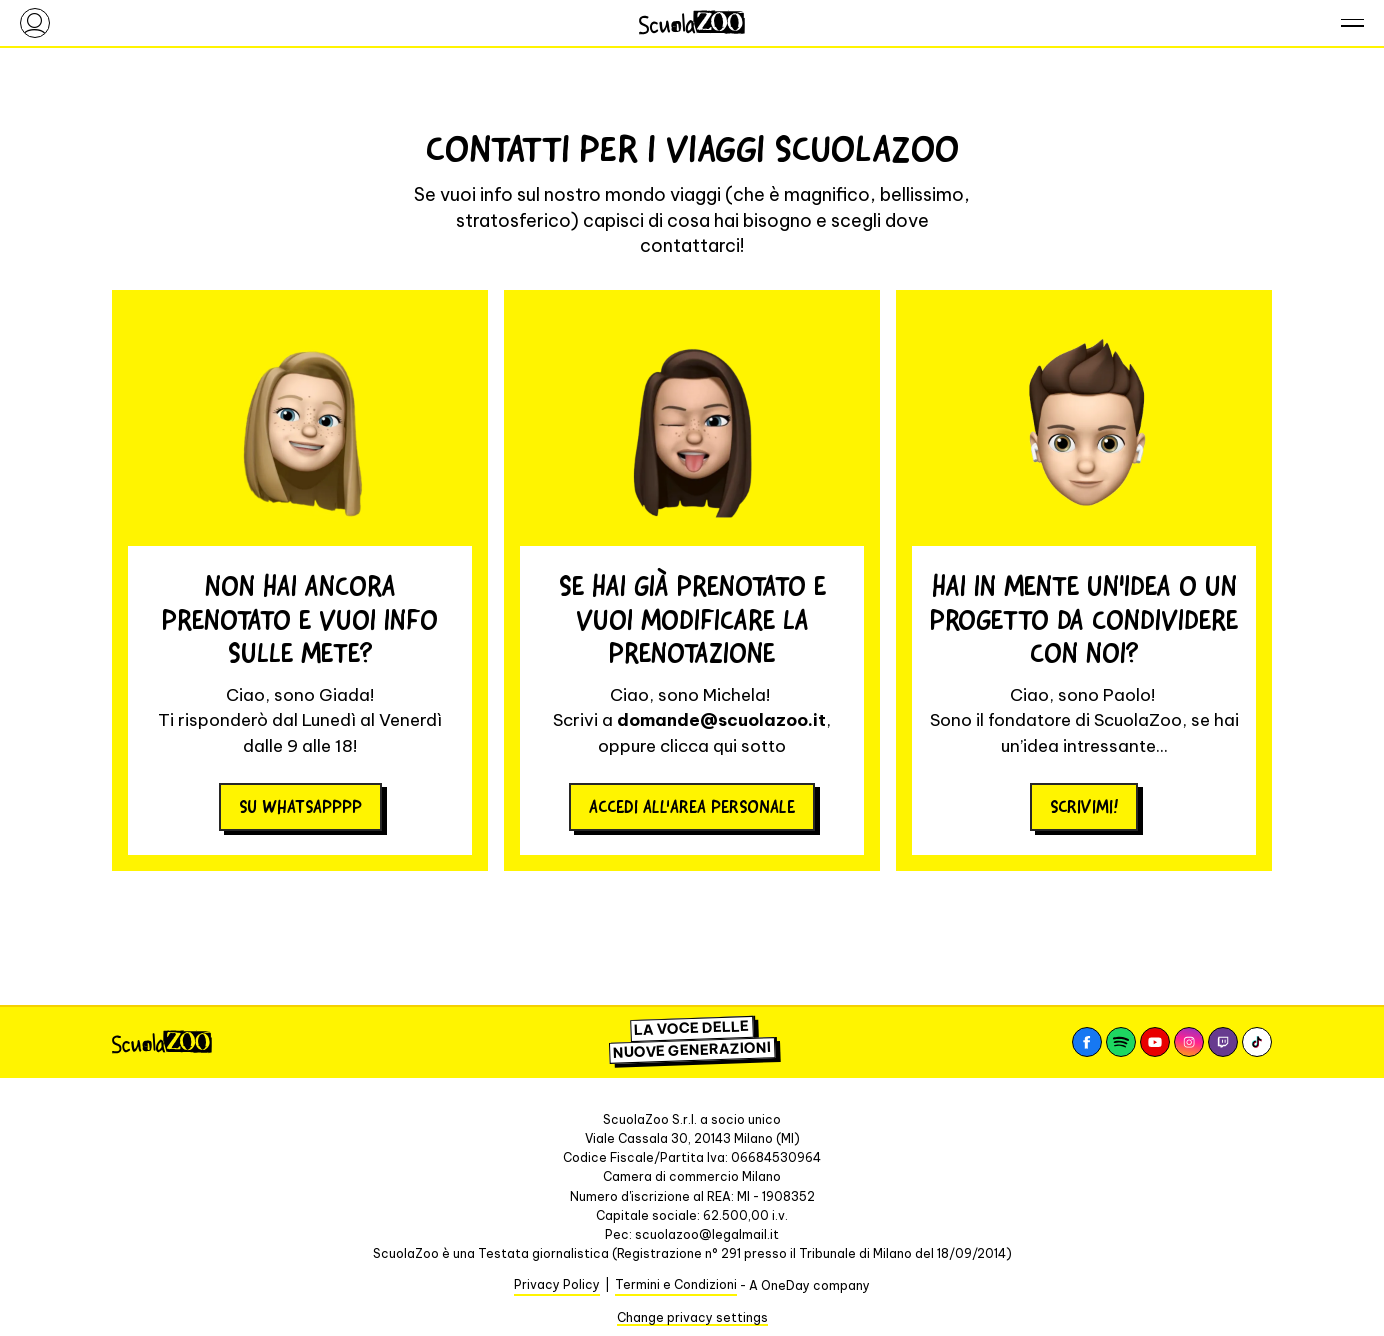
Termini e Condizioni (676, 1284)
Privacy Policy (557, 1284)
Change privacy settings (692, 1317)
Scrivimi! (1084, 806)
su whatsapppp (300, 806)
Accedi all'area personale (692, 806)
